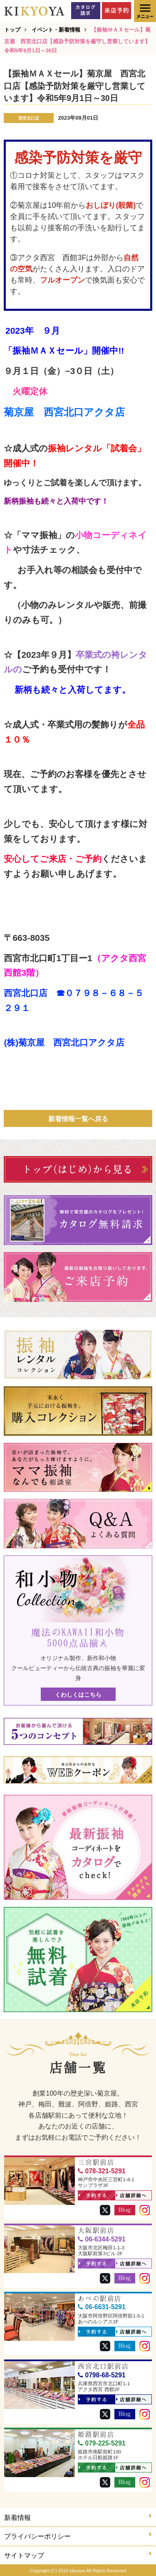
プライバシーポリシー (78, 2535)
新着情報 (78, 2516)
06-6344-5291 (101, 2239)
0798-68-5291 (101, 2375)
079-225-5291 (101, 2443)
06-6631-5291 (101, 2306)
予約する (93, 2195)
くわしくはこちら (78, 1694)
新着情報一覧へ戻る (78, 1118)
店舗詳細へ (131, 2195)
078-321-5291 (101, 2171)
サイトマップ (78, 2554)
